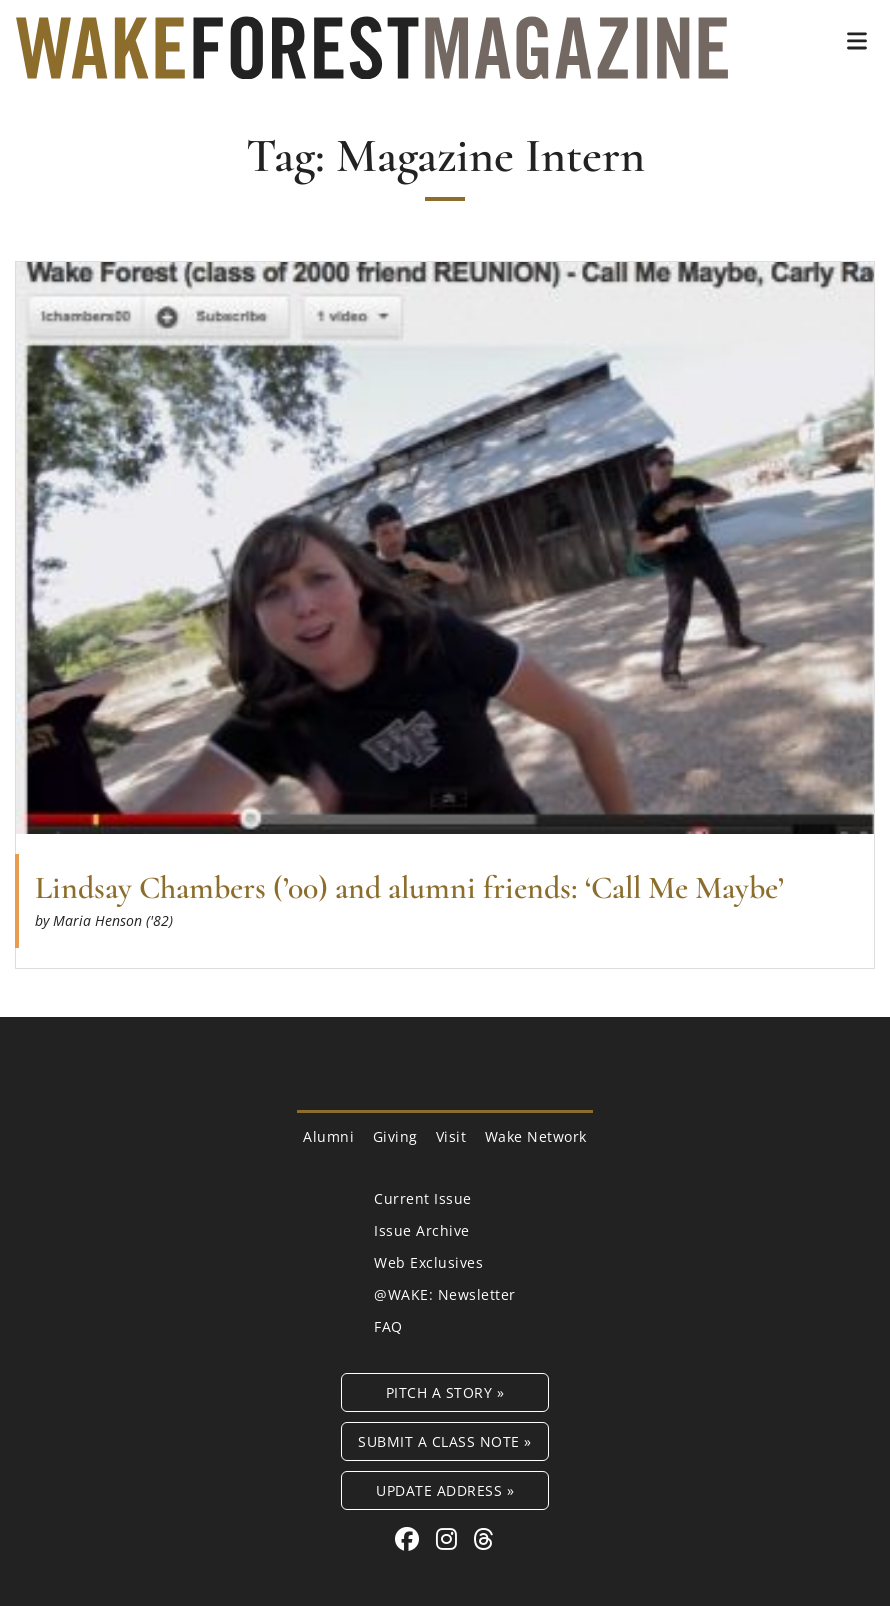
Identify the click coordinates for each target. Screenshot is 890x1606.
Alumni (328, 1136)
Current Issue (423, 1198)
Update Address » (445, 1490)
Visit (451, 1136)
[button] (857, 41)
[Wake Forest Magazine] (372, 64)
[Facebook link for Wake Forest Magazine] (410, 1538)
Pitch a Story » (445, 1392)
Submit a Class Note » (445, 1441)
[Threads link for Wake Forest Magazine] (484, 1538)
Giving (395, 1136)
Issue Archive (422, 1230)
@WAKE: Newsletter (445, 1294)
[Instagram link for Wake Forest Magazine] (450, 1538)
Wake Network (536, 1136)
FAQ (388, 1326)
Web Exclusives (428, 1262)
